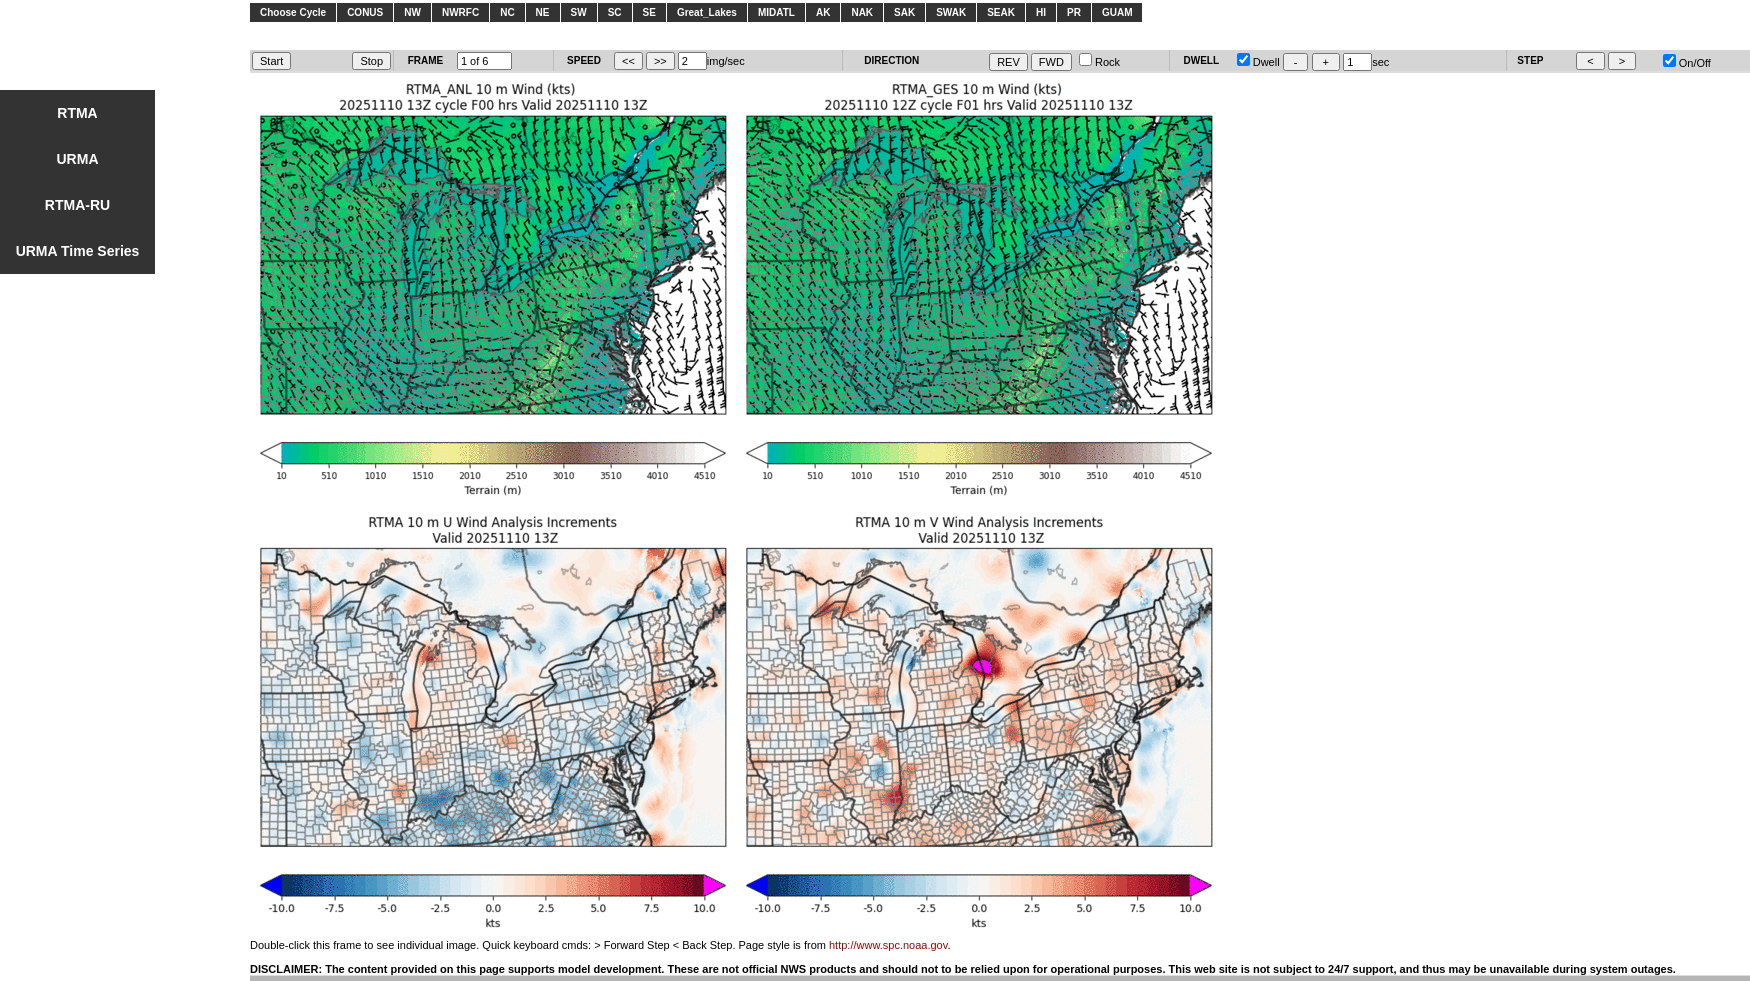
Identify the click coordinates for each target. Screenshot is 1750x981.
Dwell (1258, 62)
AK (823, 12)
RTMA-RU (77, 205)
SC (615, 12)
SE (649, 12)
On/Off (1687, 63)
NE (543, 12)
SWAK (951, 12)
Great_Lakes (707, 12)
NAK (862, 12)
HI (1041, 12)
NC (507, 12)
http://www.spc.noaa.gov (888, 945)
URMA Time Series (78, 251)
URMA (78, 159)
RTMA (77, 113)
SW (579, 12)
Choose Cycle (293, 12)
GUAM (1117, 12)
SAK (904, 12)
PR (1074, 12)
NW (412, 12)
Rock (1099, 62)
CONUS (365, 12)
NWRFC (460, 12)
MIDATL (776, 12)
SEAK (1001, 12)
